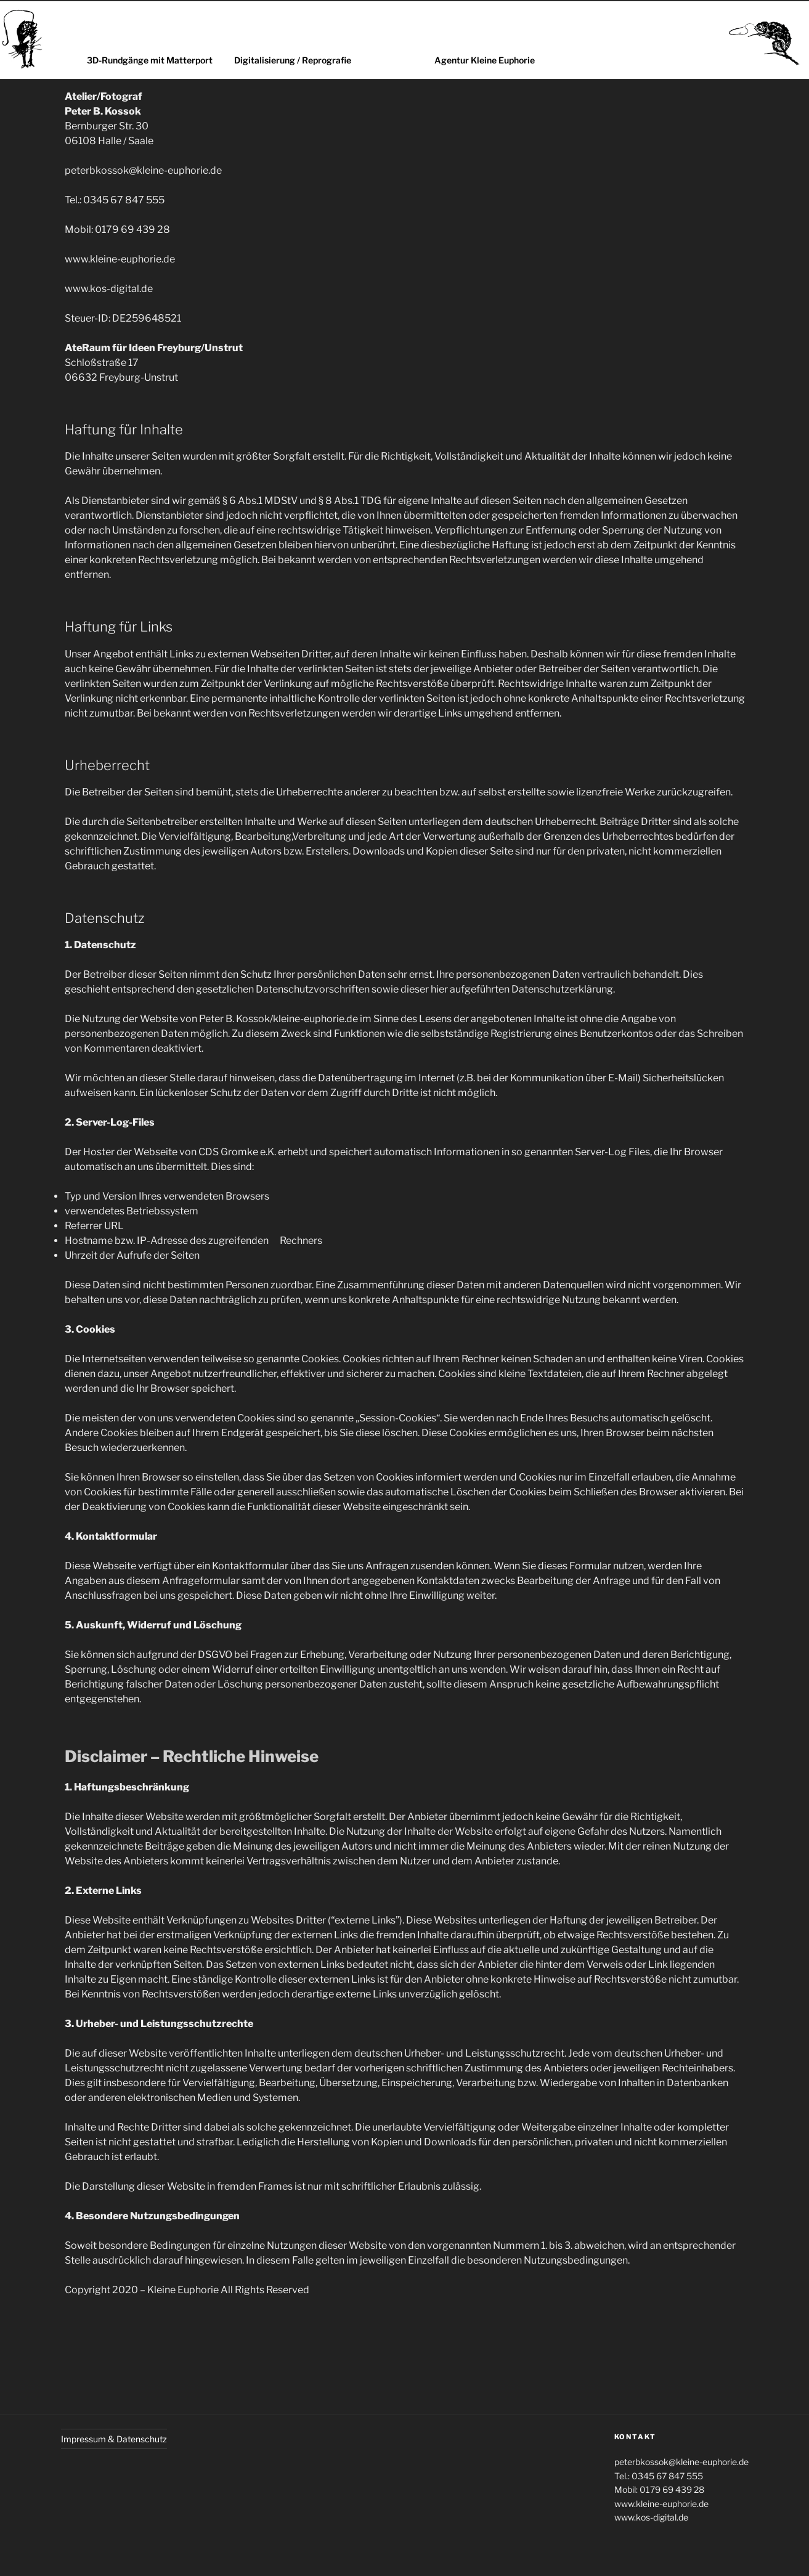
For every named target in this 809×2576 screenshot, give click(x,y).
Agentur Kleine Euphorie (484, 60)
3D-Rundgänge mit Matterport (150, 60)
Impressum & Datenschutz (114, 2439)
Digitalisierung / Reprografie (292, 60)
